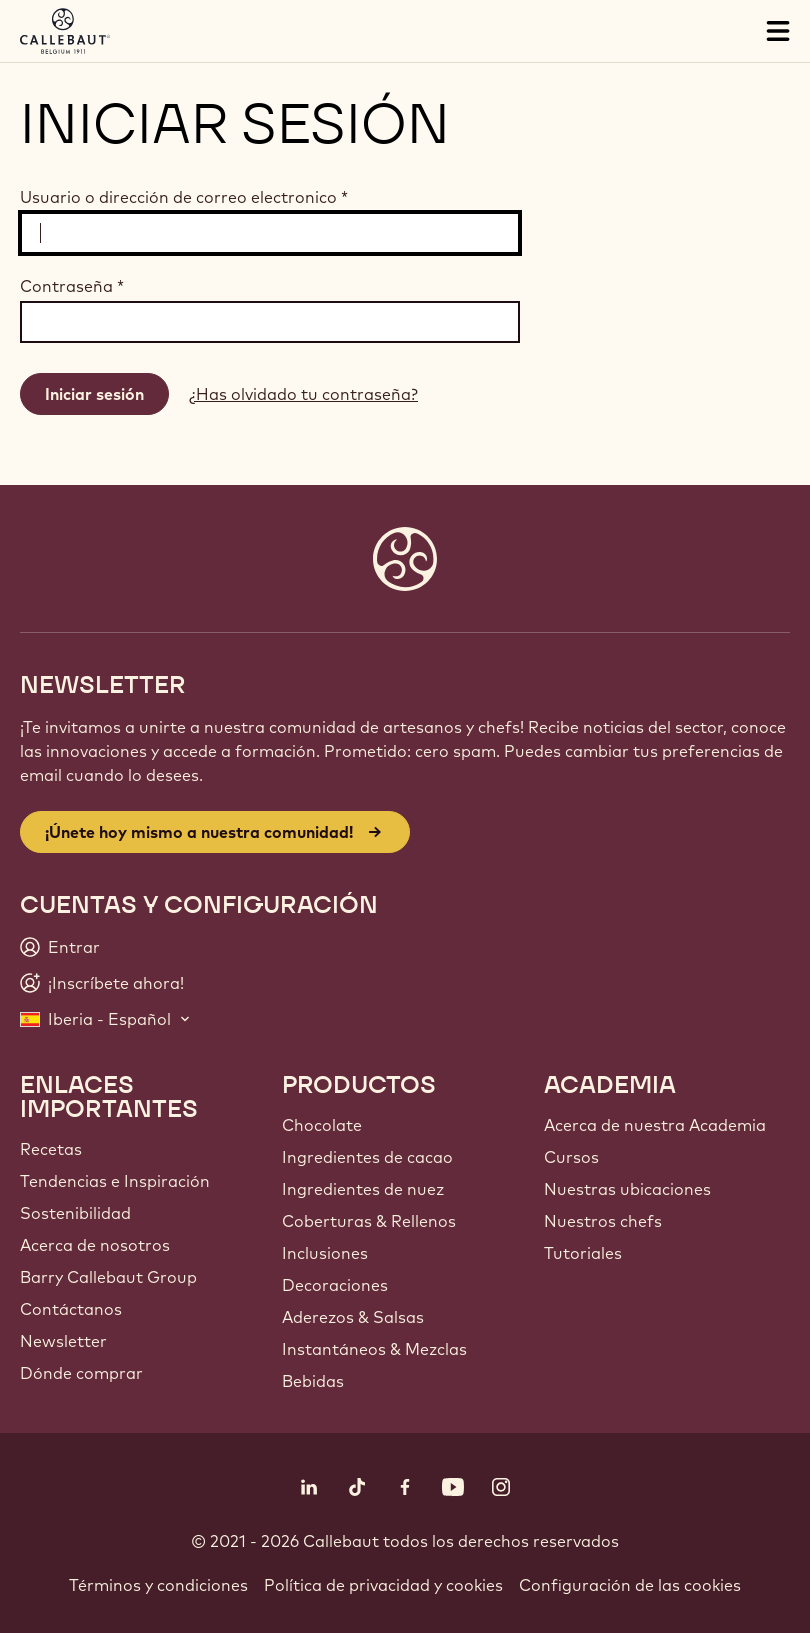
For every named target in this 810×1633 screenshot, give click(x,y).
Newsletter (63, 1341)
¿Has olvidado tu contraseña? (303, 394)
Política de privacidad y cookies (383, 1585)
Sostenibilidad (75, 1213)
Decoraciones (335, 1285)
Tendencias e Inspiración (115, 1181)
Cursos (571, 1157)
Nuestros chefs (603, 1221)
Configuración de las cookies (630, 1585)
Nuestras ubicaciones (627, 1189)
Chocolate (322, 1125)
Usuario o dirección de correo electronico (184, 197)
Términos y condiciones (158, 1585)
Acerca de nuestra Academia (655, 1125)
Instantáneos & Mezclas (374, 1349)
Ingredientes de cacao (367, 1157)
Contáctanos (71, 1309)
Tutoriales (583, 1253)
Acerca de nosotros (95, 1245)
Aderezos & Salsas (353, 1317)
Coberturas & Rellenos (369, 1221)
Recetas (51, 1149)
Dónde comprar (81, 1373)
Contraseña (72, 286)
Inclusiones (325, 1253)
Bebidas (313, 1381)
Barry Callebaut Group (108, 1277)
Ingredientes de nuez (363, 1189)
